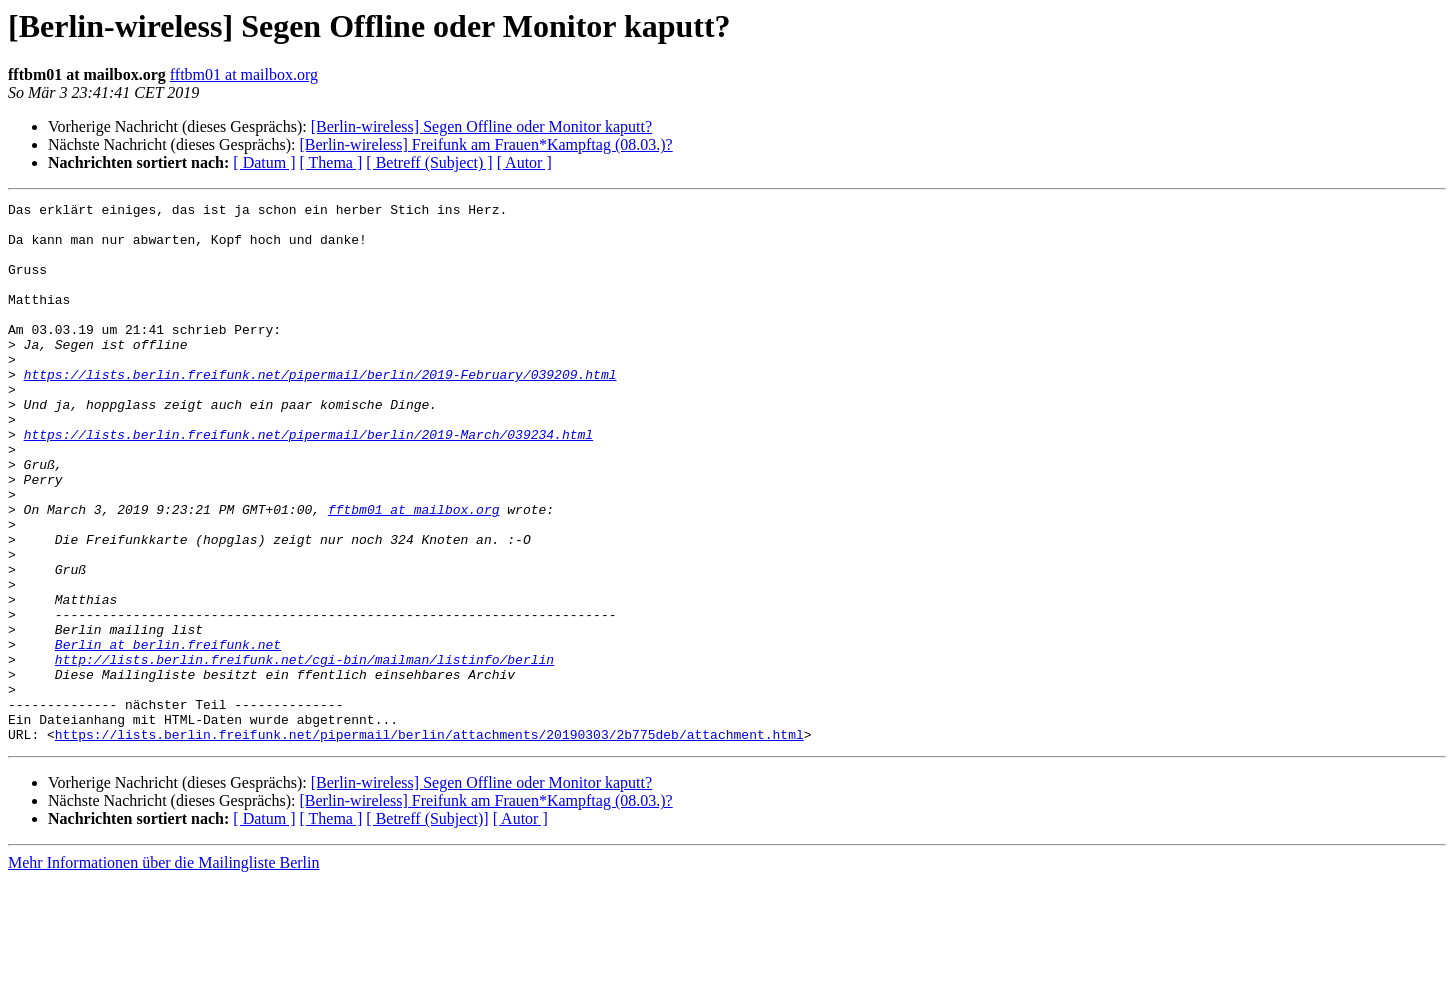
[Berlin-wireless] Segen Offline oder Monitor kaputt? (481, 126)
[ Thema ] (331, 162)
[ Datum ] (264, 162)
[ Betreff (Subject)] (427, 926)
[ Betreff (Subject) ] (429, 162)
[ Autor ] (524, 162)
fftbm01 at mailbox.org (244, 74)
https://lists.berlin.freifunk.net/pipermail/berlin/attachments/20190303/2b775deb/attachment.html (429, 842)
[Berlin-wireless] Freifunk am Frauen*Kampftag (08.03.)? (485, 144)
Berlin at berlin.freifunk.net (168, 734)
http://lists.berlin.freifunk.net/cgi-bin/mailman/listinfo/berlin (304, 752)
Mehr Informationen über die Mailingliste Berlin (163, 970)
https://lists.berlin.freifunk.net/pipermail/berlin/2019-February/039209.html (320, 410)
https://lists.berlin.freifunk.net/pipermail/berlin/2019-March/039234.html (308, 482)
